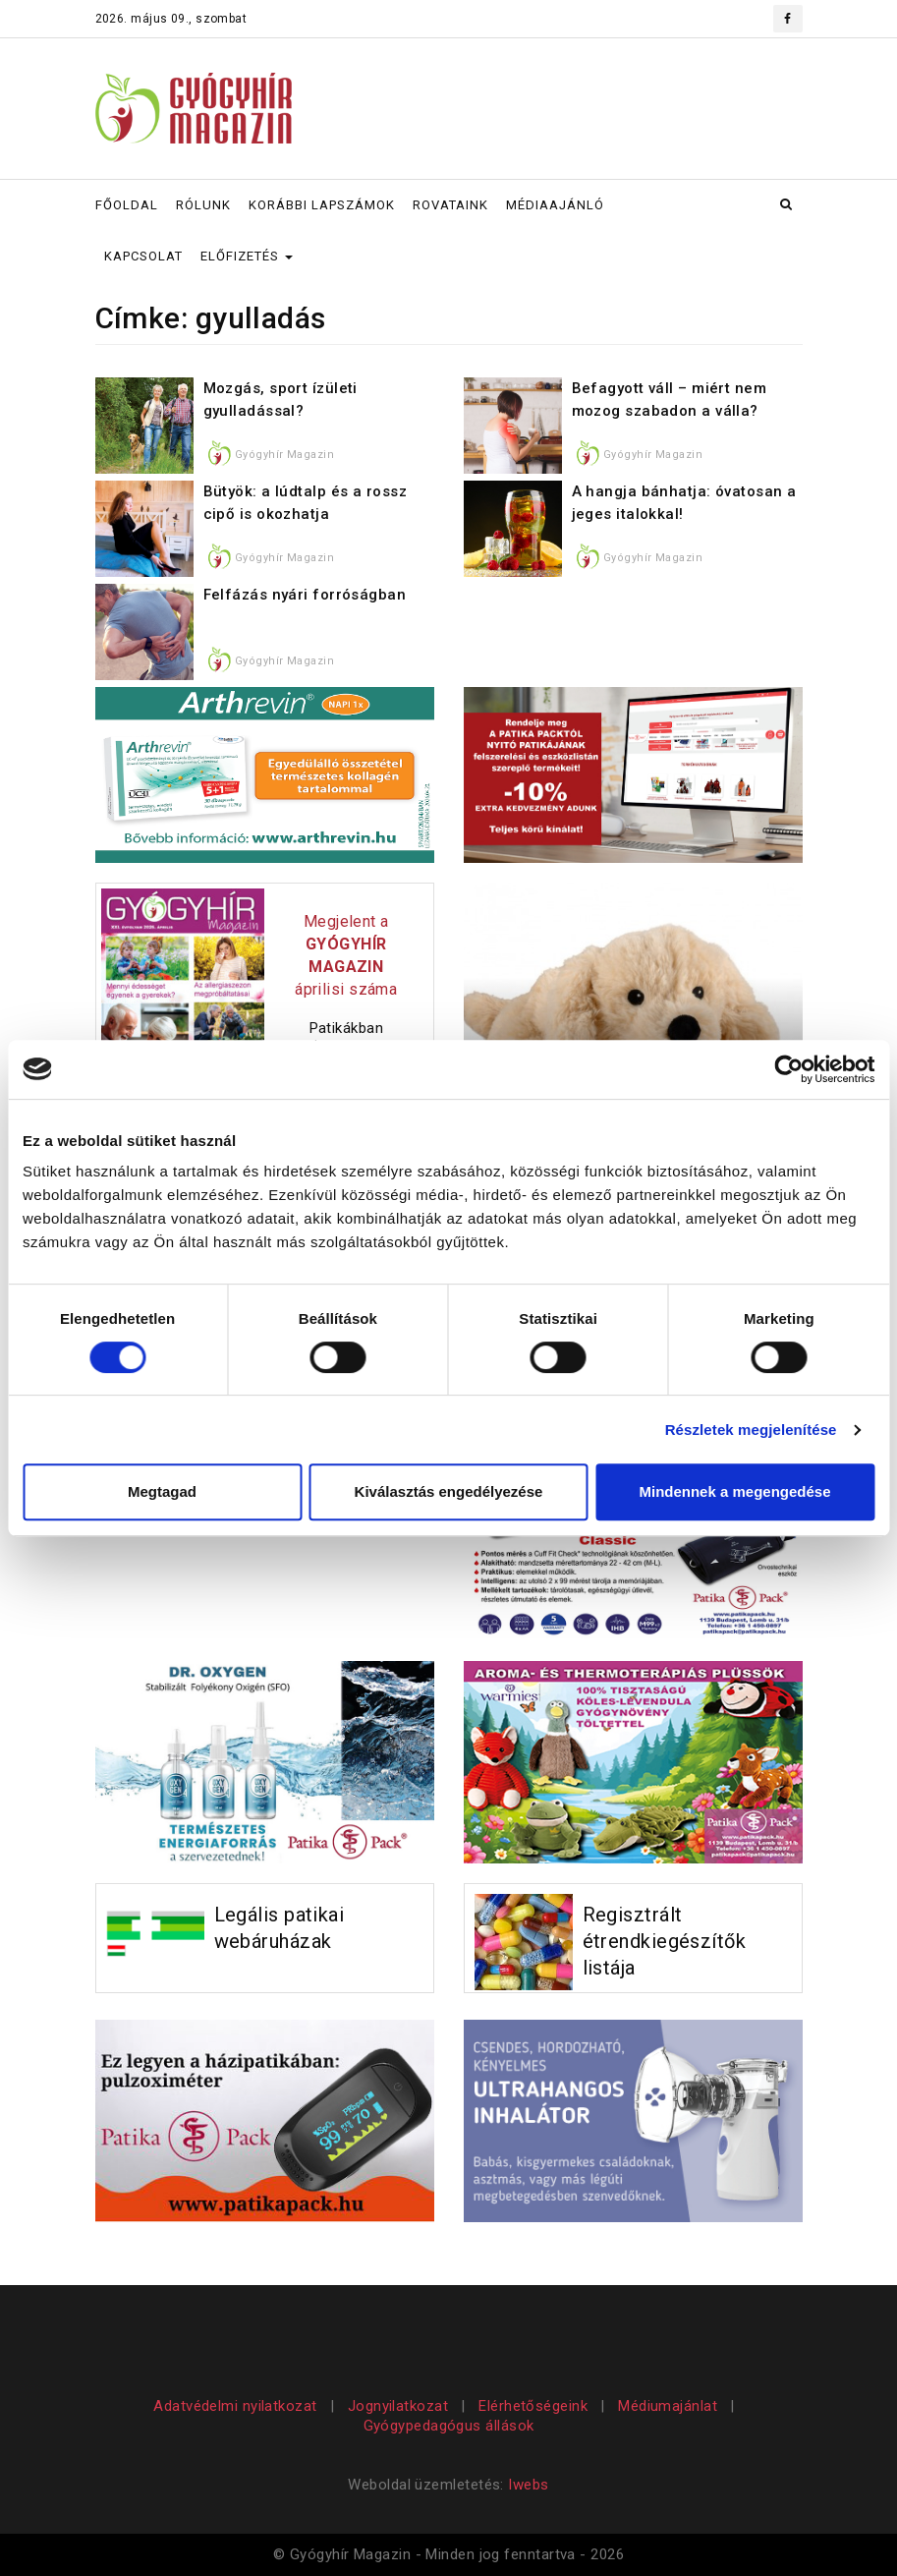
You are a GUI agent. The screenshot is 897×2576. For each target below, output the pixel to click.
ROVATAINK (450, 205)
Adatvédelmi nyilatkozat (237, 2406)
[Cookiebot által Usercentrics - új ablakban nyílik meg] (788, 1069)
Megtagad (162, 1491)
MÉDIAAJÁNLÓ (555, 205)
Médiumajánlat (667, 2406)
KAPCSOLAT (143, 256)
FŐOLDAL (126, 205)
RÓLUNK (203, 205)
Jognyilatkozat (398, 2406)
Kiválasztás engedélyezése (449, 1491)
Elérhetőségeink (533, 2406)
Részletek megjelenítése (751, 1429)
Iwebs (528, 2484)
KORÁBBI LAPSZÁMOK (322, 205)
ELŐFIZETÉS (246, 256)
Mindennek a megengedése (734, 1491)
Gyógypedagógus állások (449, 2425)
